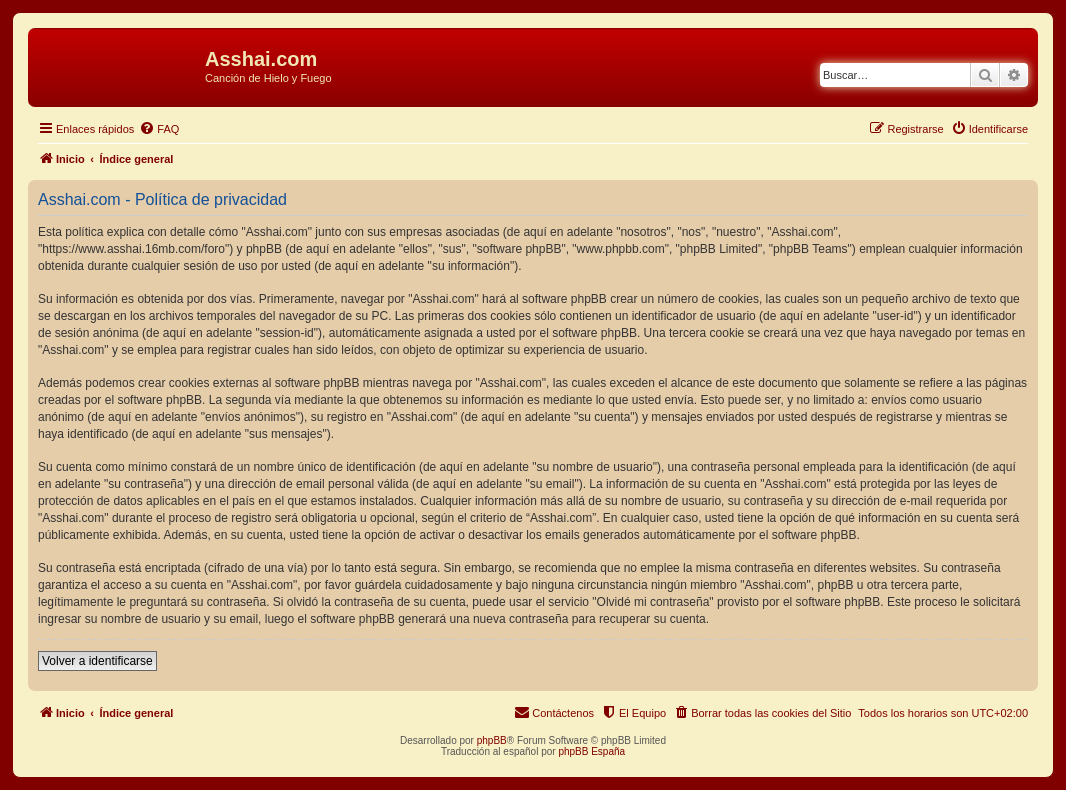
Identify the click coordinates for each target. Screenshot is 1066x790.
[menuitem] (159, 129)
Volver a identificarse (97, 661)
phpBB (492, 740)
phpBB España (591, 751)
